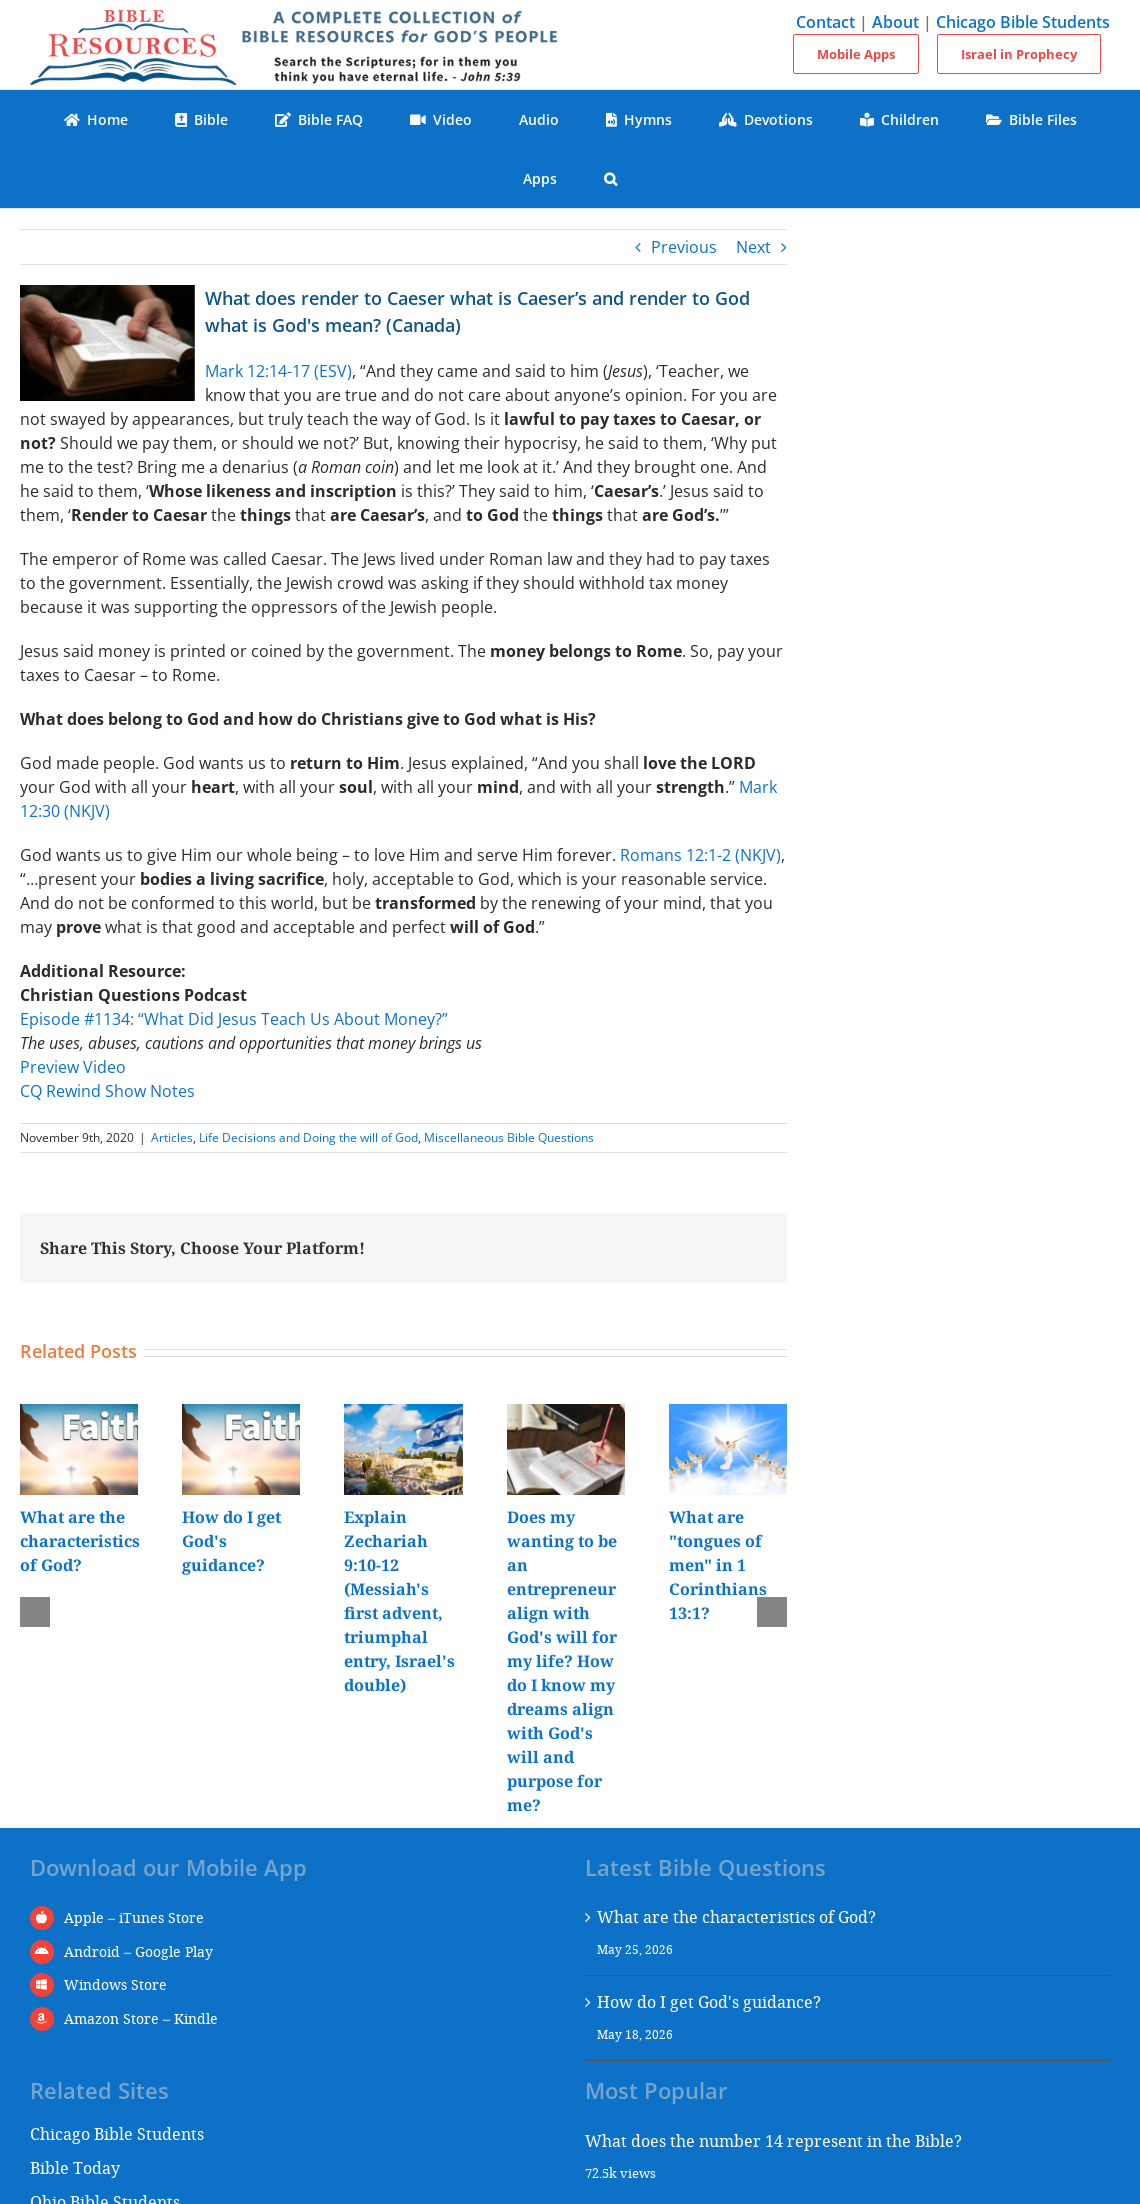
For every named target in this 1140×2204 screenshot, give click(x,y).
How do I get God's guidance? (709, 2001)
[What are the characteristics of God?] (79, 1415)
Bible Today (75, 2167)
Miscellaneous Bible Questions (509, 1137)
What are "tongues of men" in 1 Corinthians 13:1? (718, 1565)
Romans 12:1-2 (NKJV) (700, 855)
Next (753, 247)
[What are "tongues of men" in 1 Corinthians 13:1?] (728, 1415)
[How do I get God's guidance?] (241, 1415)
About (895, 22)
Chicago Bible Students (1023, 22)
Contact (825, 22)
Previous (684, 247)
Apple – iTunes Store (134, 1917)
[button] (611, 178)
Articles (172, 1137)
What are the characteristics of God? (80, 1541)
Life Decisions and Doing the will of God (308, 1137)
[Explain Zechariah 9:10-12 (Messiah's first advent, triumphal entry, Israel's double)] (403, 1415)
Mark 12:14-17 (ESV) (278, 371)
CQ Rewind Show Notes (107, 1091)
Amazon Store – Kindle (141, 2018)
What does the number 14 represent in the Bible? (773, 2140)
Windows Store (115, 1984)
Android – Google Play (138, 1951)
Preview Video (73, 1067)
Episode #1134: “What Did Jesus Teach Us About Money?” (234, 1019)
